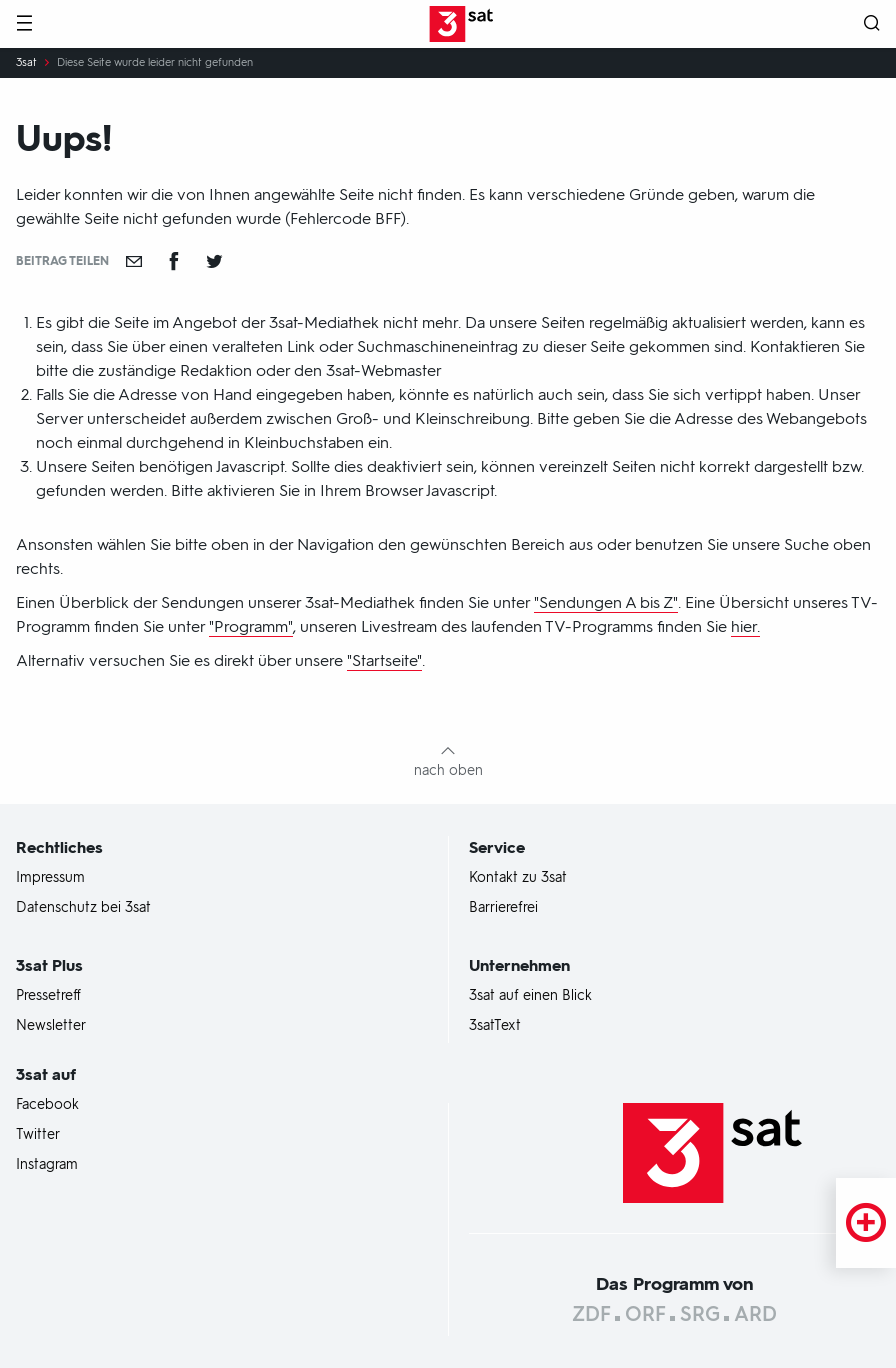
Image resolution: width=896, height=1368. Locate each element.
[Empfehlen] (134, 261)
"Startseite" (384, 660)
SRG (700, 1314)
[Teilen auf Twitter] (214, 261)
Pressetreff (48, 996)
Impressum (50, 878)
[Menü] (24, 24)
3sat (26, 63)
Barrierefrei (503, 908)
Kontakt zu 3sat (518, 878)
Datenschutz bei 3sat (83, 908)
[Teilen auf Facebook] (174, 261)
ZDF (591, 1314)
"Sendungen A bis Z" (606, 602)
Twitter (38, 1135)
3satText (495, 1026)
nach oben (448, 770)
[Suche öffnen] (872, 24)
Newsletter (51, 1026)
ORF (645, 1314)
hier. (745, 626)
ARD (755, 1314)
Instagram (47, 1165)
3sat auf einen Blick (530, 996)
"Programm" (251, 626)
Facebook (47, 1105)
